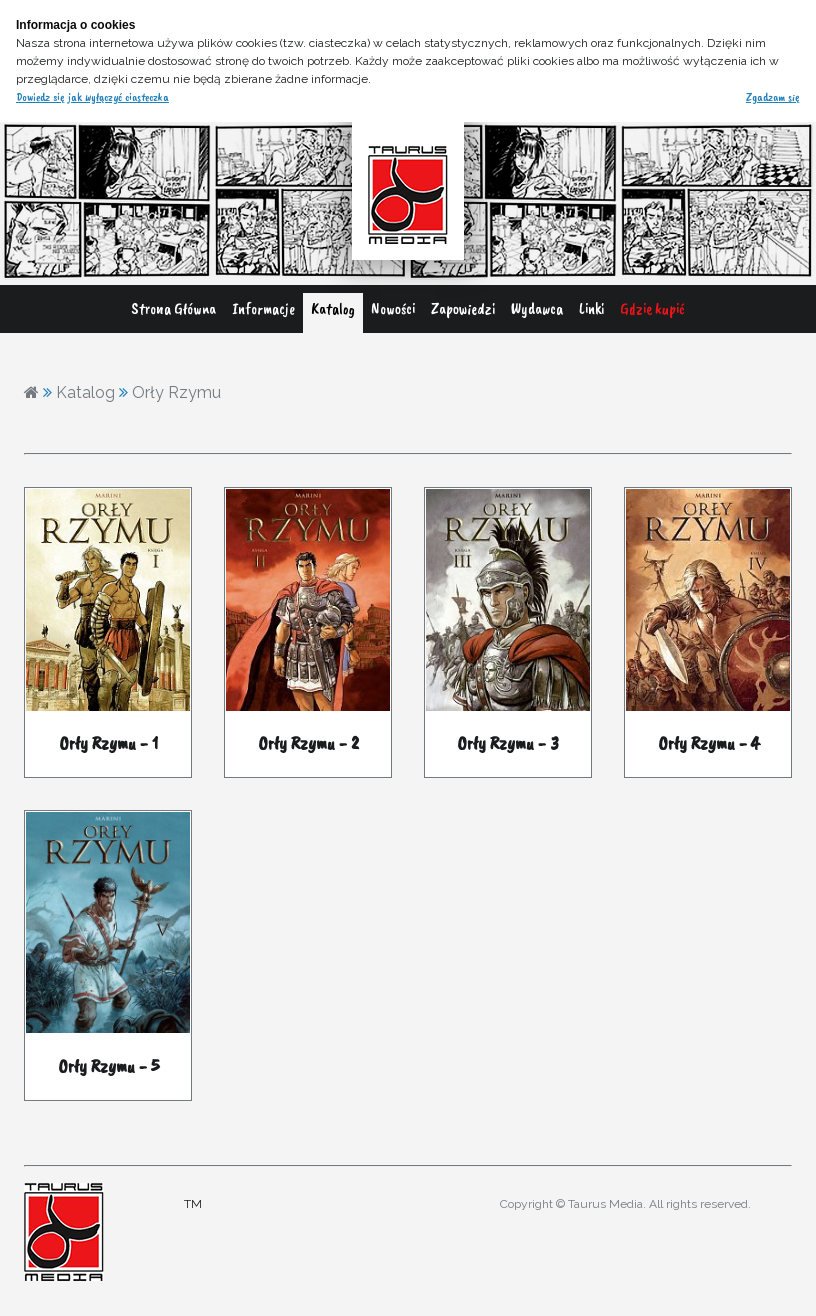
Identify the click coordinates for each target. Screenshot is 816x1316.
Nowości (393, 309)
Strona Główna (173, 309)
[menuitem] (173, 313)
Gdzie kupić (652, 309)
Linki (591, 309)
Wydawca (537, 309)
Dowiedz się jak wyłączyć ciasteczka (92, 97)
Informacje (263, 309)
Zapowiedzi (463, 309)
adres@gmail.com (538, 1234)
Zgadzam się (773, 97)
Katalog (333, 309)
